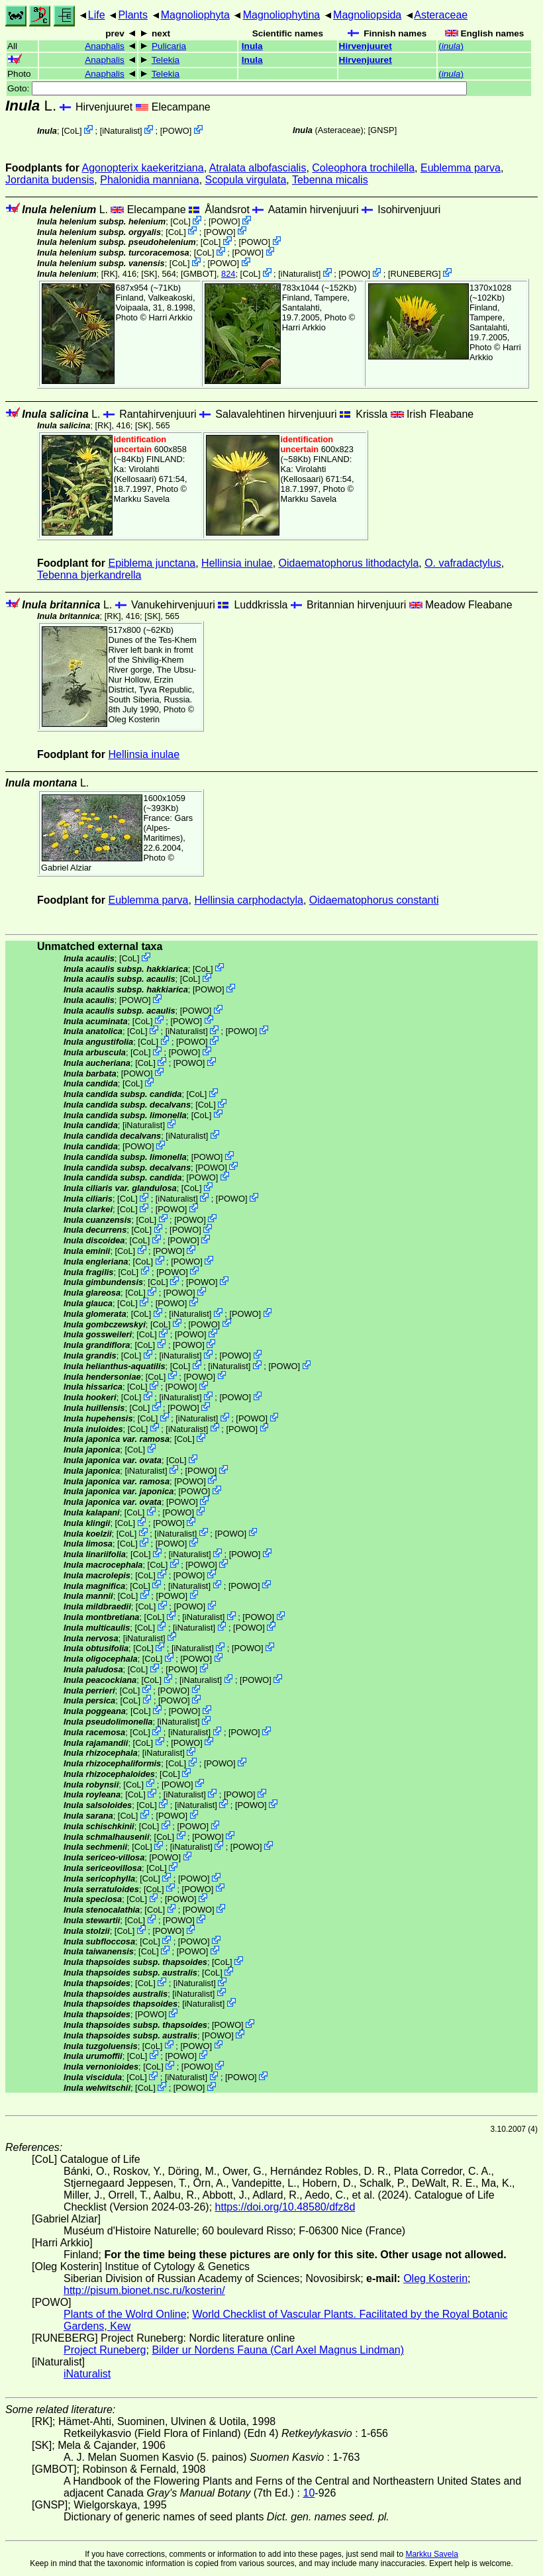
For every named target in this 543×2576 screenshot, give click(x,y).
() (451, 46)
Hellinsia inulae (237, 563)
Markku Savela (431, 2554)
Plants (132, 15)
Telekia (165, 60)
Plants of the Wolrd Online (125, 2314)
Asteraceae (441, 15)
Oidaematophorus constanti (374, 900)
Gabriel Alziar (66, 868)
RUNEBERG (415, 274)
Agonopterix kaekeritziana (143, 167)
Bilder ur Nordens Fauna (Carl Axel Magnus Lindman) (278, 2350)
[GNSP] (382, 130)
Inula (252, 46)
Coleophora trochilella (363, 167)
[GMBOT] (199, 274)
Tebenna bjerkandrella (89, 575)
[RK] (109, 274)
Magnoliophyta (195, 15)
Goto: (237, 88)
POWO (175, 131)
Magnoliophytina (282, 15)
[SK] (149, 274)
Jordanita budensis (49, 179)
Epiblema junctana (152, 563)
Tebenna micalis (330, 179)
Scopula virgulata (246, 179)
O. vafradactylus (462, 563)
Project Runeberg (105, 2350)
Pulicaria (169, 46)
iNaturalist (121, 131)
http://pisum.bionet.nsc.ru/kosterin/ (144, 2290)
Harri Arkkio (171, 317)
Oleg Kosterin (134, 719)
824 (228, 274)
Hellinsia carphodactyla (248, 900)
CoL (71, 131)
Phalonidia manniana (149, 179)
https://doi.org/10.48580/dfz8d (285, 2207)
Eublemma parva (460, 167)
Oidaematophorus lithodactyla (349, 563)
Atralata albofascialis (258, 167)
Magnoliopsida (367, 15)
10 (309, 2493)
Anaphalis (104, 46)
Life (96, 15)
